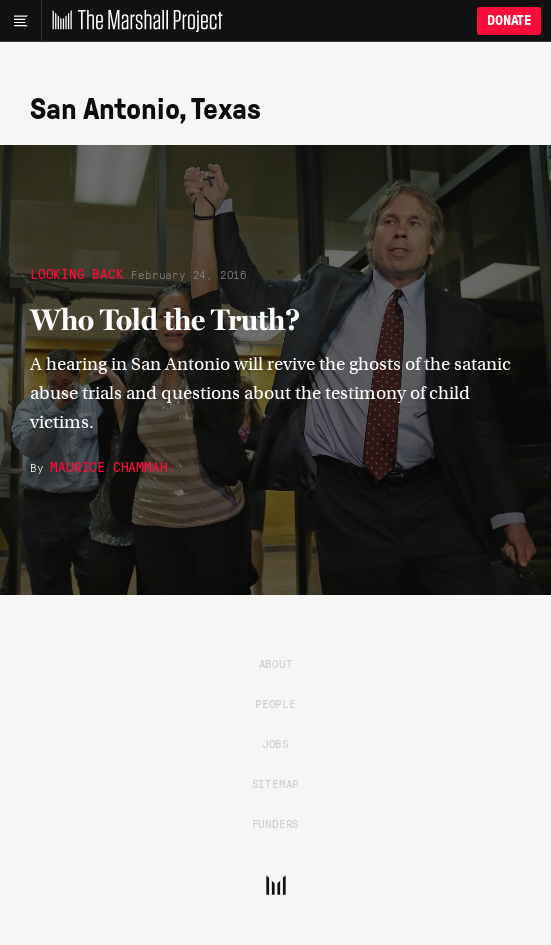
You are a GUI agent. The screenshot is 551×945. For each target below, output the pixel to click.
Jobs (275, 743)
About (276, 663)
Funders (276, 823)
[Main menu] (20, 21)
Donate (509, 20)
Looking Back (77, 273)
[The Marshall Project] (132, 21)
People (275, 703)
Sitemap (276, 783)
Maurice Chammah (108, 466)
